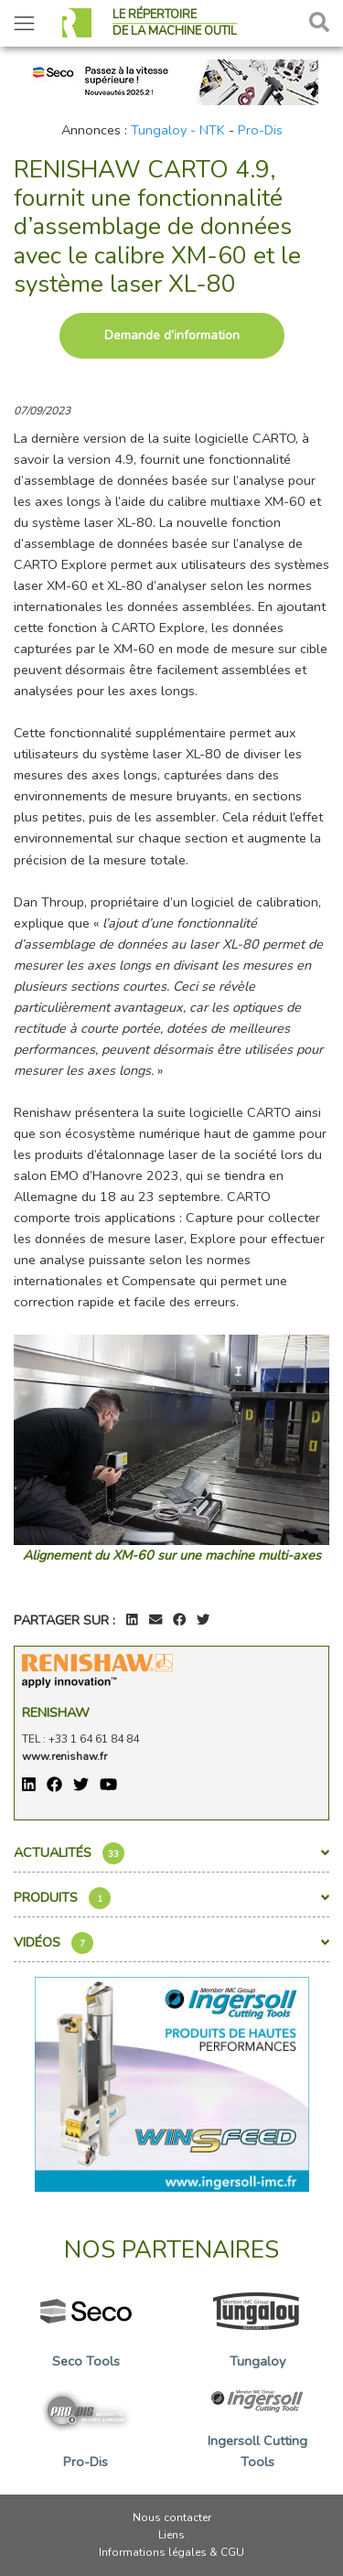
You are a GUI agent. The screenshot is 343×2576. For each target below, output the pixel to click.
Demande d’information (172, 335)
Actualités (171, 1853)
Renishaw (56, 1712)
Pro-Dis (260, 130)
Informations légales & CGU (171, 2552)
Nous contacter (172, 2517)
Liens (171, 2535)
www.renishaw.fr (64, 1756)
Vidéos (171, 1943)
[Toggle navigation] (24, 23)
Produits (171, 1898)
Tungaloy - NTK (178, 130)
